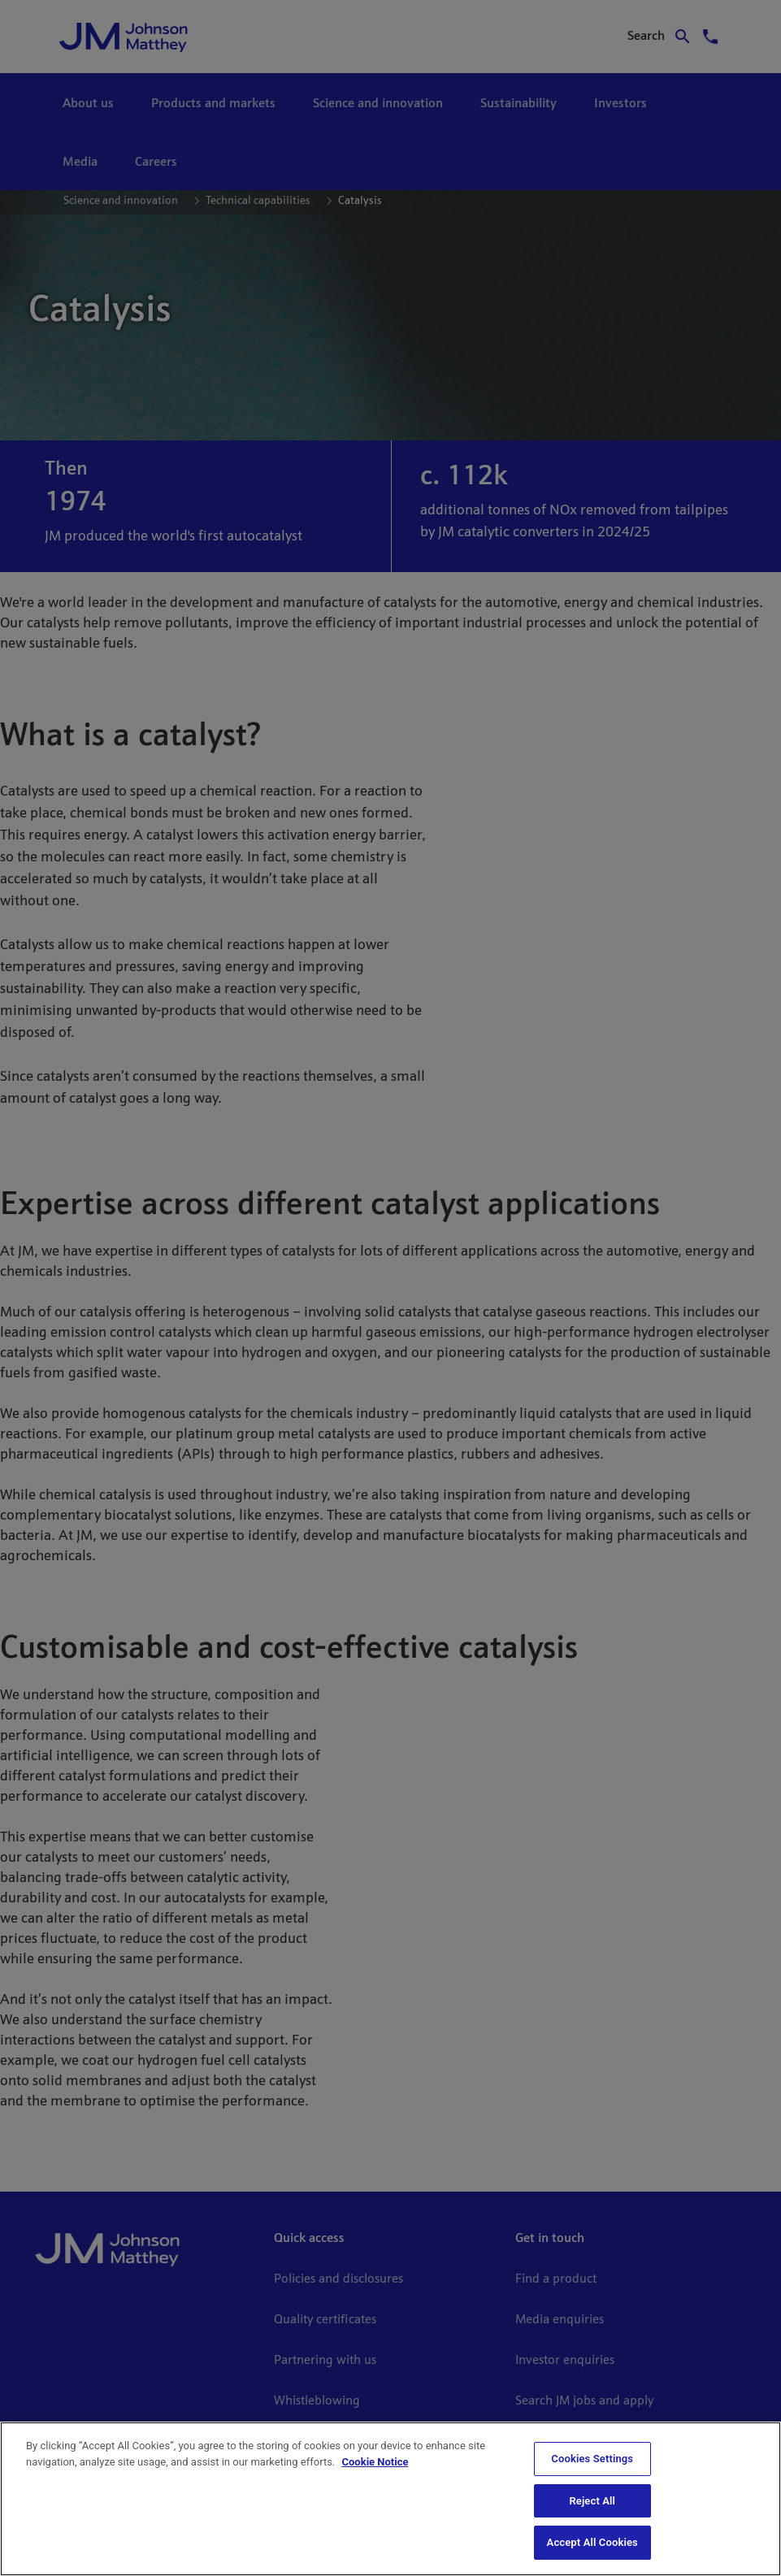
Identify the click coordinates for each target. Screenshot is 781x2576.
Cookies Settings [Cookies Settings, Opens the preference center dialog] (592, 2458)
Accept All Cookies (592, 2542)
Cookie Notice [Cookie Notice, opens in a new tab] (375, 2462)
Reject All (592, 2501)
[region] (390, 2499)
